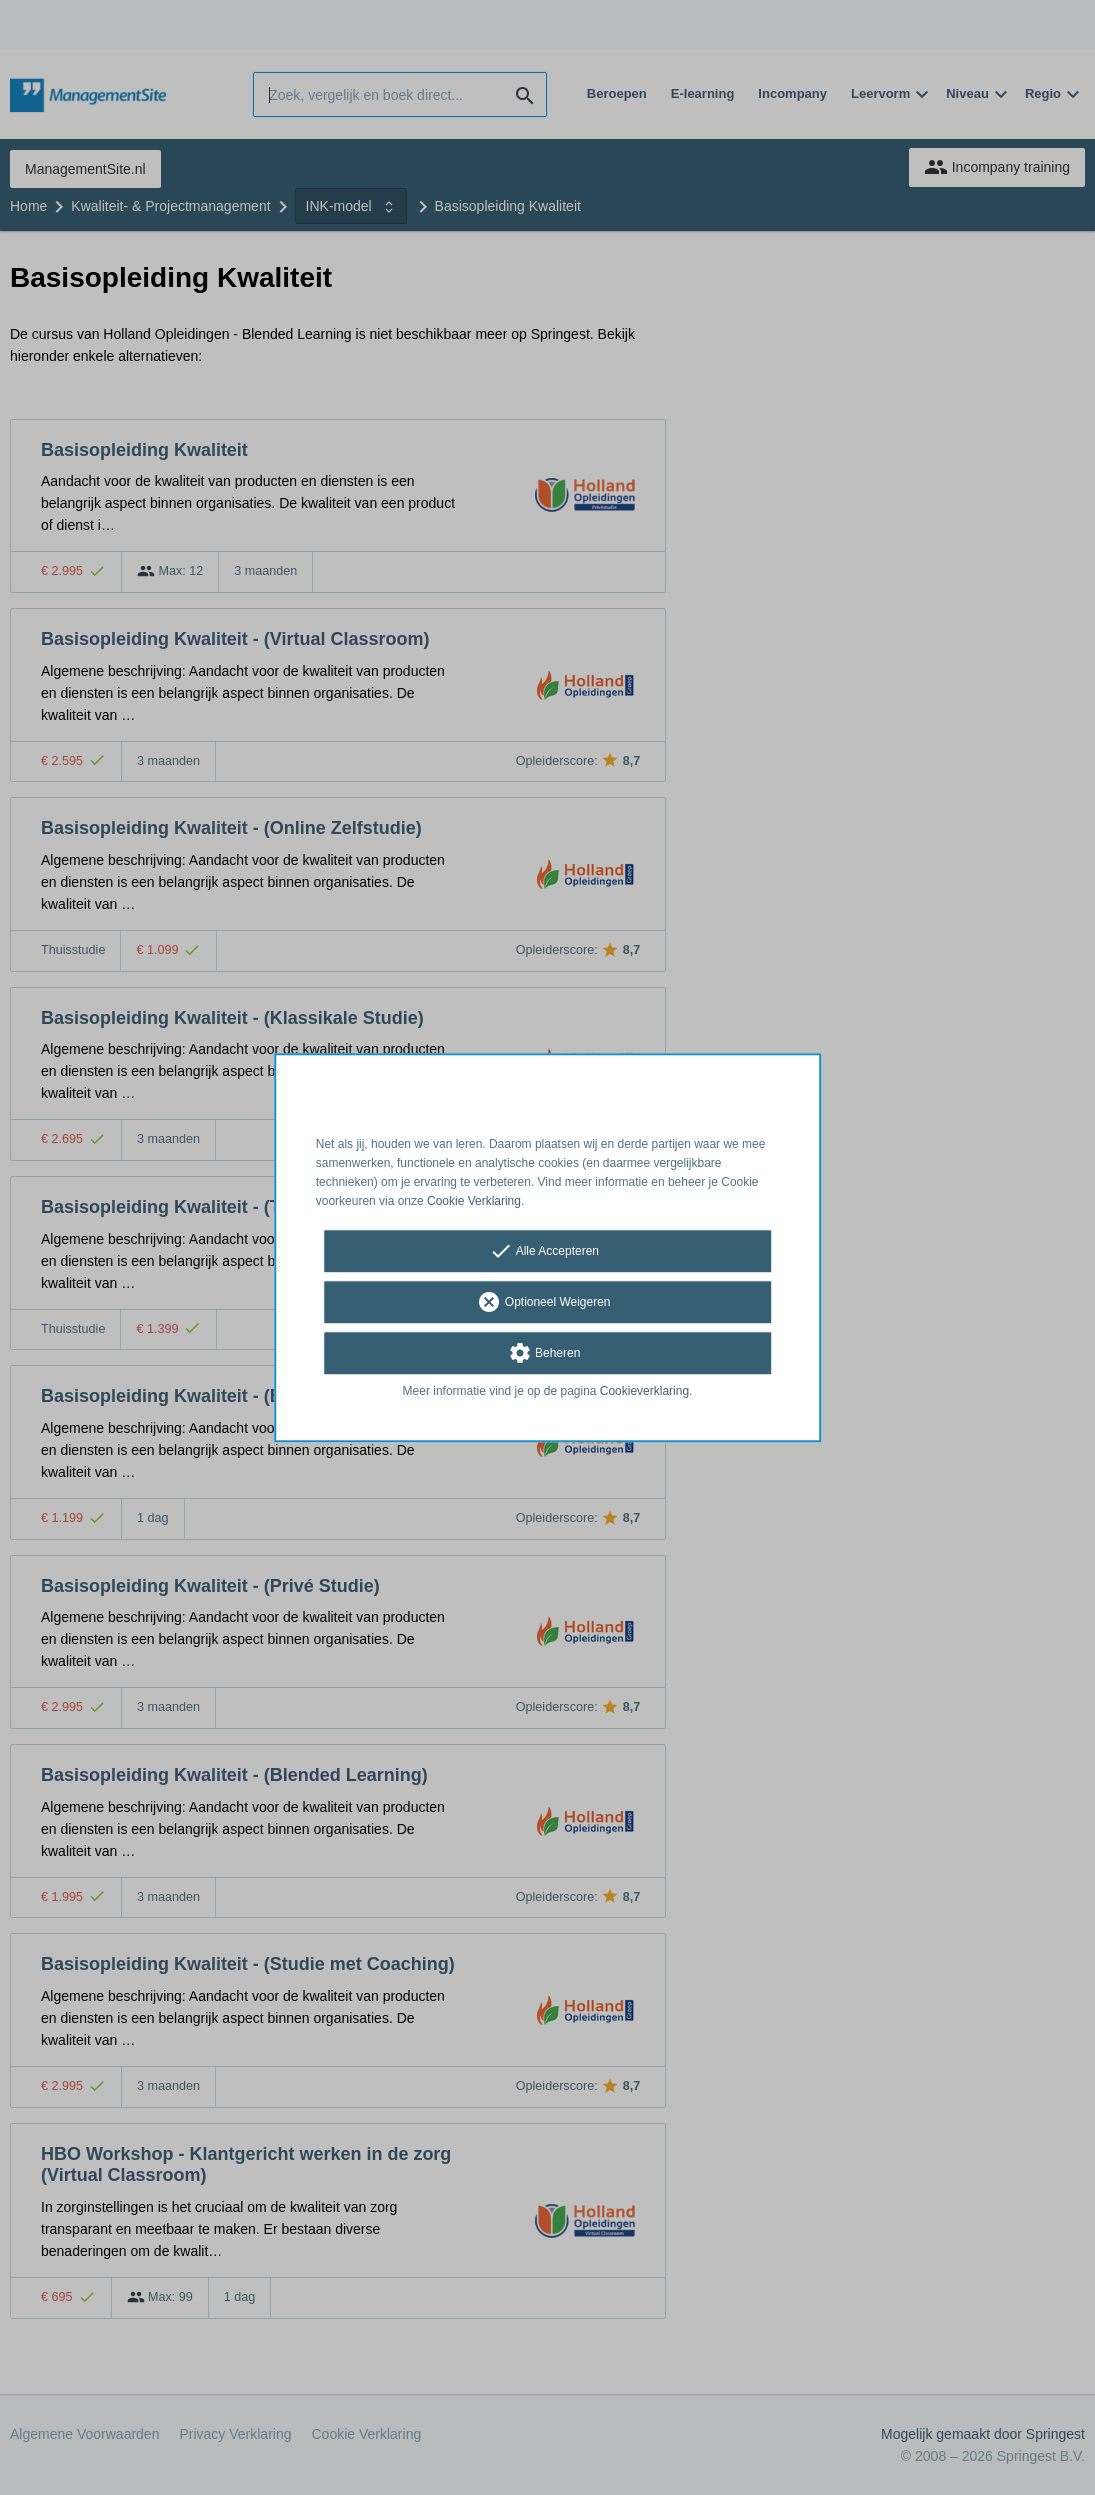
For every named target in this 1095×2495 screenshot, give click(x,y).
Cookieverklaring (644, 1392)
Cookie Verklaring (474, 1201)
